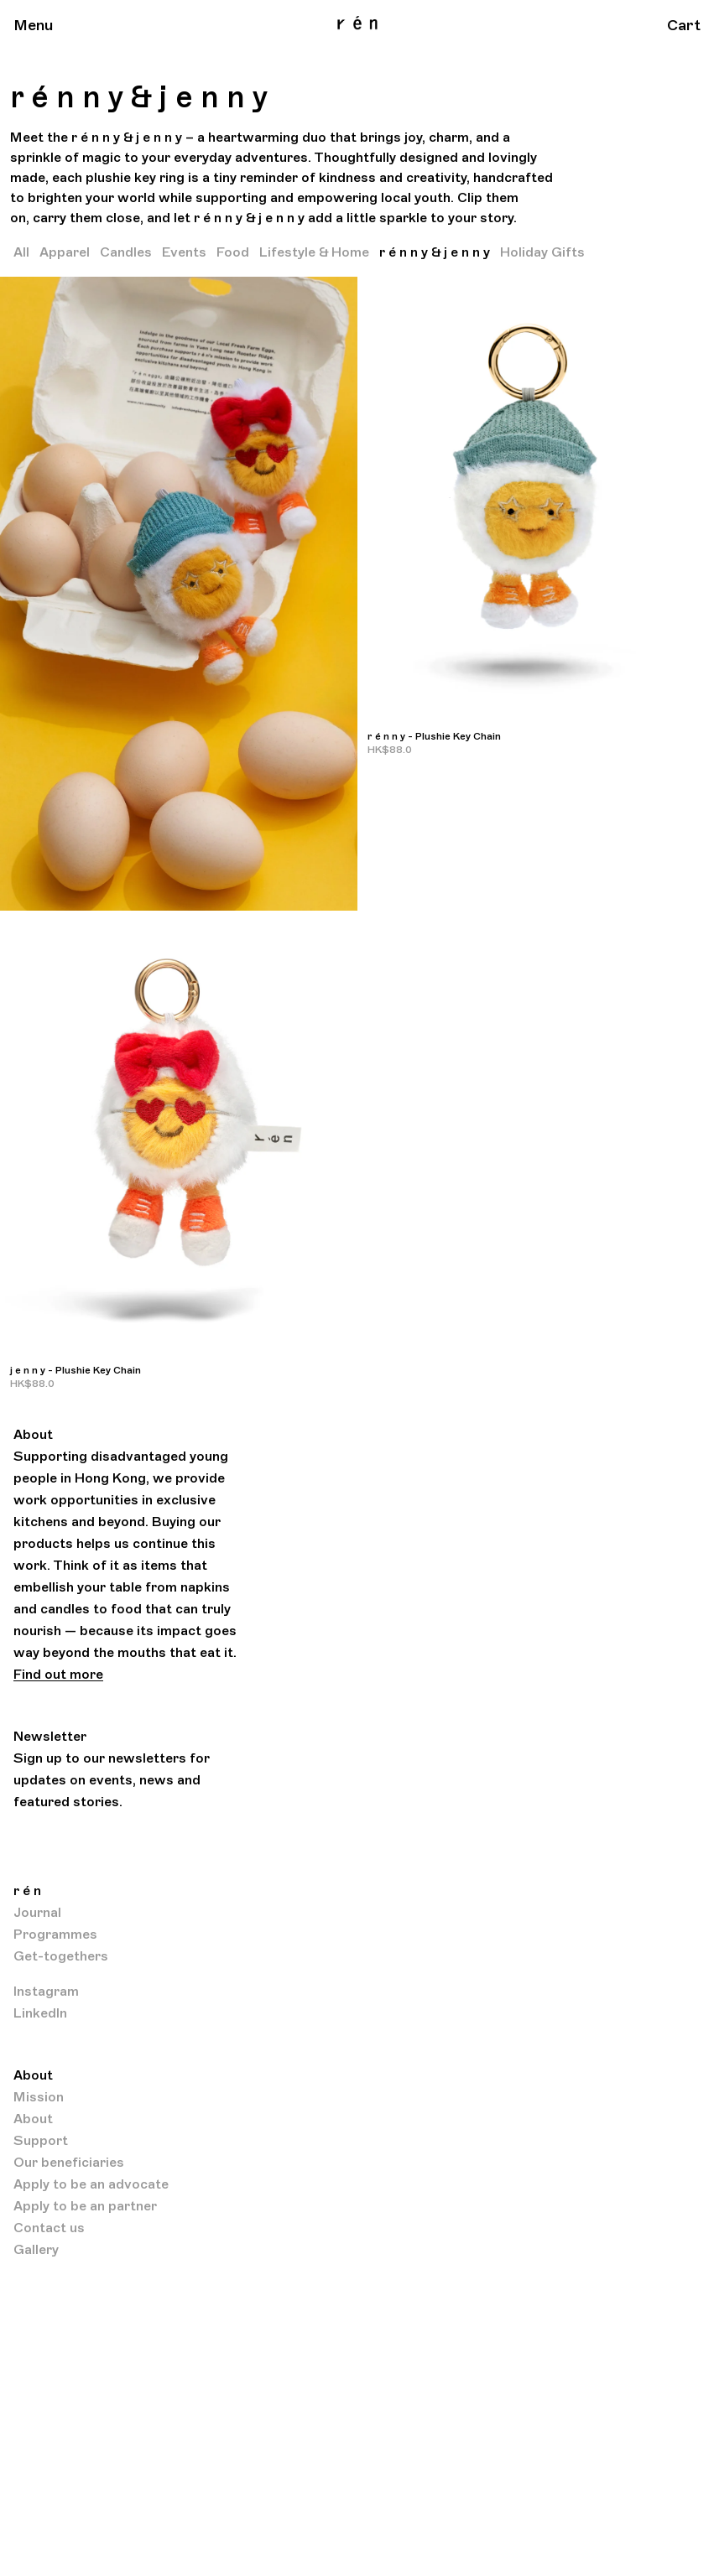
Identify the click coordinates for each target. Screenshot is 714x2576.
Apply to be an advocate (91, 2184)
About (33, 2119)
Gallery (36, 2249)
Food (232, 252)
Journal (37, 1912)
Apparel (64, 252)
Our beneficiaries (68, 2162)
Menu (33, 25)
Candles (126, 252)
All (21, 252)
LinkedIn (40, 2013)
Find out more (58, 1674)
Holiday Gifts (542, 252)
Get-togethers (60, 1956)
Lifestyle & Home (314, 252)
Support (40, 2140)
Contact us (49, 2228)
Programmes (55, 1934)
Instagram (46, 1991)
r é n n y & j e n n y (434, 252)
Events (184, 252)
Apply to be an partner (85, 2206)
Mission (38, 2097)
